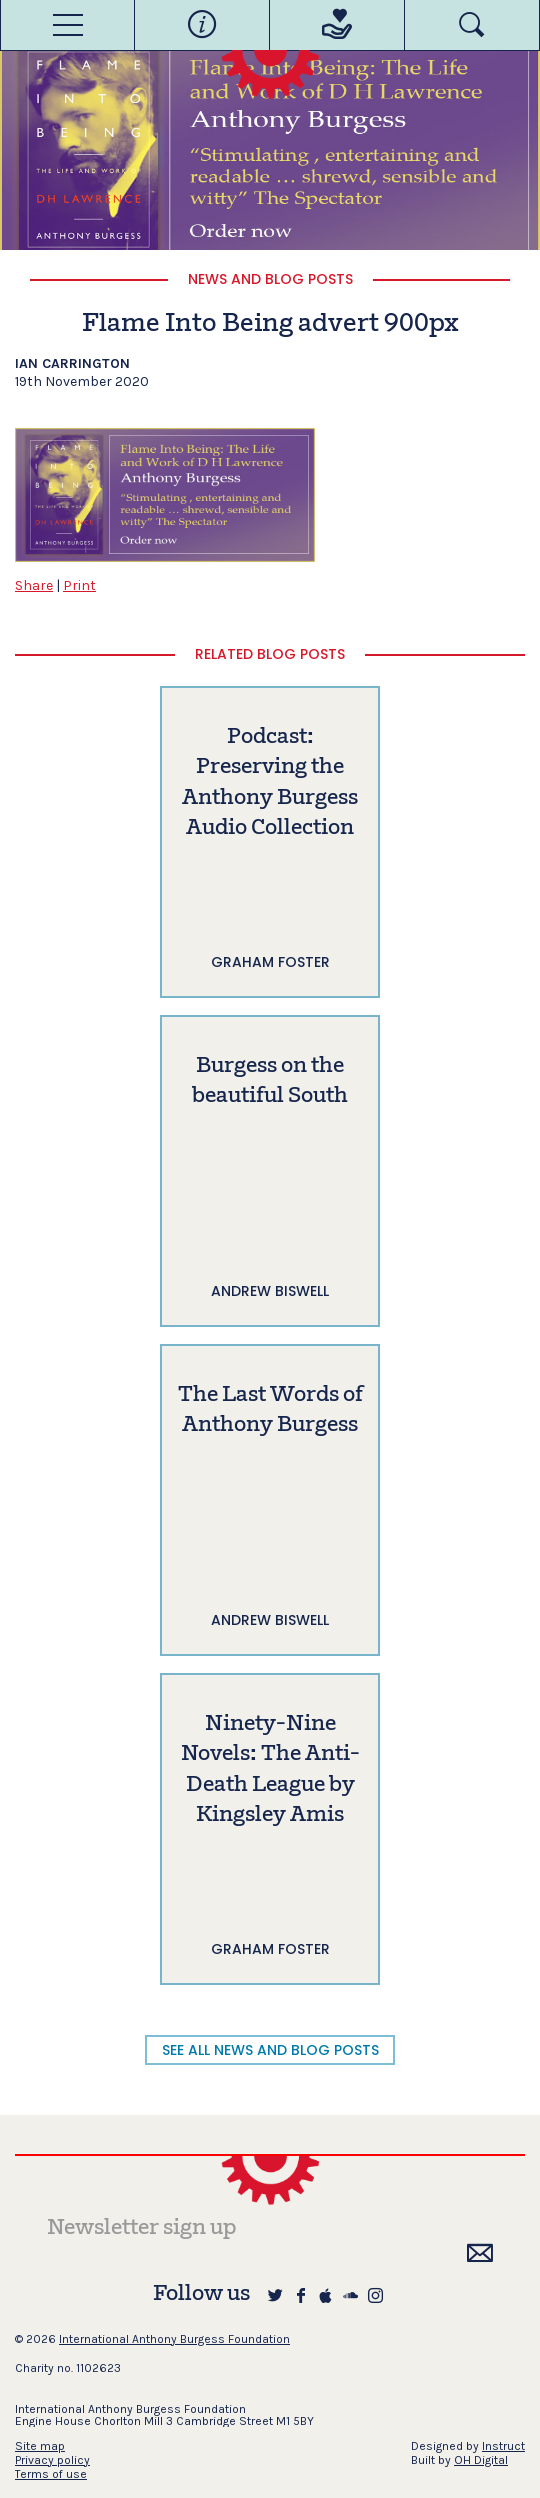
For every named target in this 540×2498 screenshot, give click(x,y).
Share (34, 585)
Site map (40, 2446)
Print (79, 585)
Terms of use (51, 2474)
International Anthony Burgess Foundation (174, 2339)
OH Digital (481, 2460)
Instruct (503, 2446)
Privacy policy (52, 2460)
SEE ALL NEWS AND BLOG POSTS (270, 2050)
